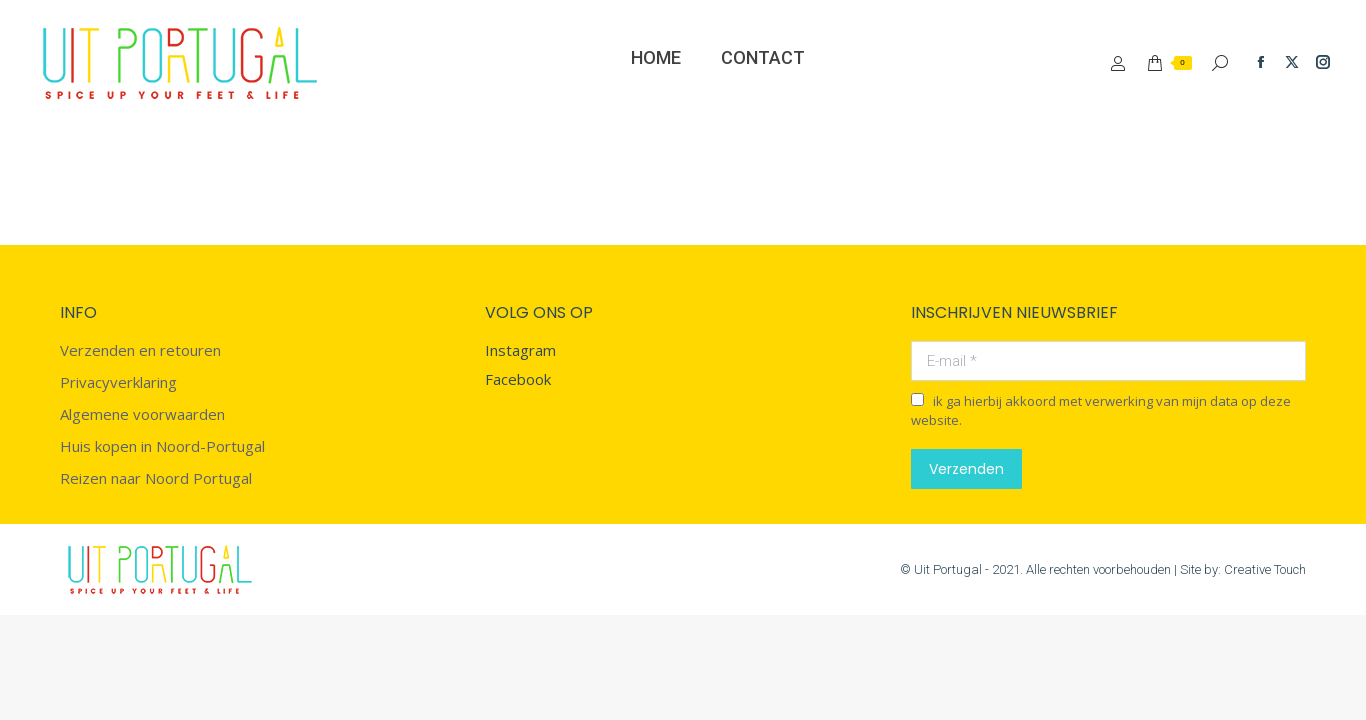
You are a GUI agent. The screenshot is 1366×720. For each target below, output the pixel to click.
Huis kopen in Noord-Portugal (162, 446)
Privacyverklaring (118, 382)
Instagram (520, 350)
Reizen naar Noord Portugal (156, 478)
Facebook (518, 379)
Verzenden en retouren (140, 350)
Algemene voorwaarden (142, 414)
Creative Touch (1265, 569)
